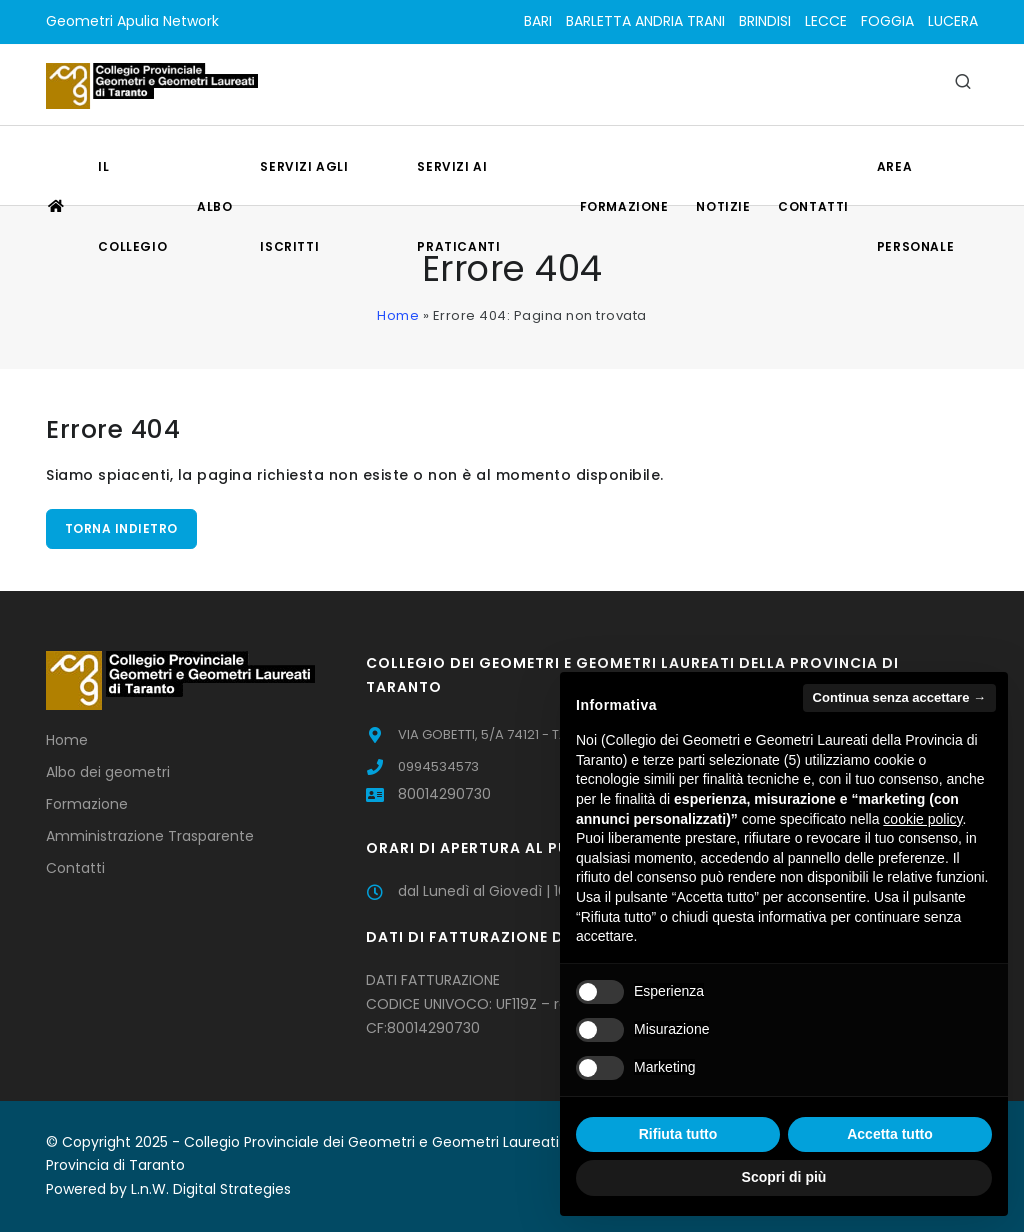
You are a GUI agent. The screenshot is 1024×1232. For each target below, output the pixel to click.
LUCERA (953, 21)
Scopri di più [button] (784, 1177)
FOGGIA (887, 21)
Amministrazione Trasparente (150, 836)
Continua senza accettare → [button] (899, 697)
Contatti (813, 206)
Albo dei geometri (108, 772)
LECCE (826, 21)
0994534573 (438, 766)
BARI (538, 21)
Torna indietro (121, 528)
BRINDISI (765, 21)
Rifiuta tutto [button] (678, 1134)
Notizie (723, 206)
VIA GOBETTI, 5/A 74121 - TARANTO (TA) (520, 734)
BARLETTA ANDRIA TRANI (645, 21)
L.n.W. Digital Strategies (211, 1189)
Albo (214, 206)
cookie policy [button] (922, 819)
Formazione (623, 206)
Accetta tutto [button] (890, 1134)
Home (398, 315)
